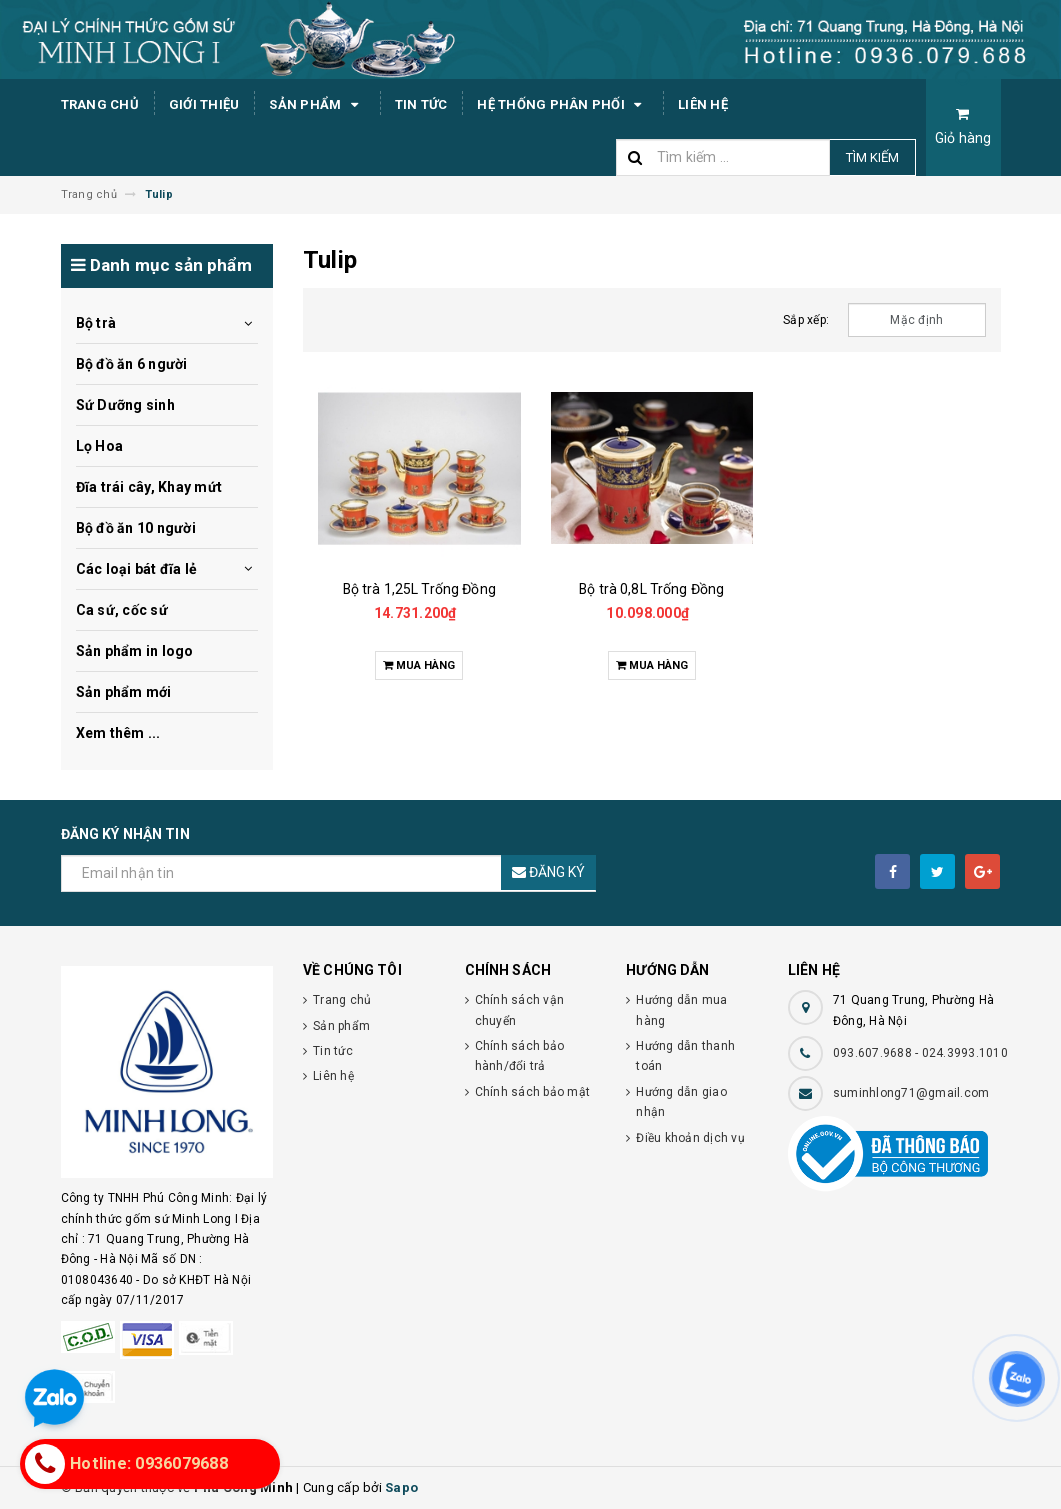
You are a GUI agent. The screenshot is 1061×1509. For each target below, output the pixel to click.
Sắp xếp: (806, 320)
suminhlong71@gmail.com (911, 1093)
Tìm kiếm (872, 157)
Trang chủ (100, 104)
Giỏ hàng (963, 126)
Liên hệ (703, 104)
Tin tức (421, 104)
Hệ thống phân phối (562, 105)
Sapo (401, 1487)
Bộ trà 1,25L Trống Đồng (419, 589)
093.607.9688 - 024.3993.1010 (920, 1053)
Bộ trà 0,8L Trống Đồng (651, 589)
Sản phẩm (316, 105)
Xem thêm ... (118, 733)
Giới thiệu (204, 104)
